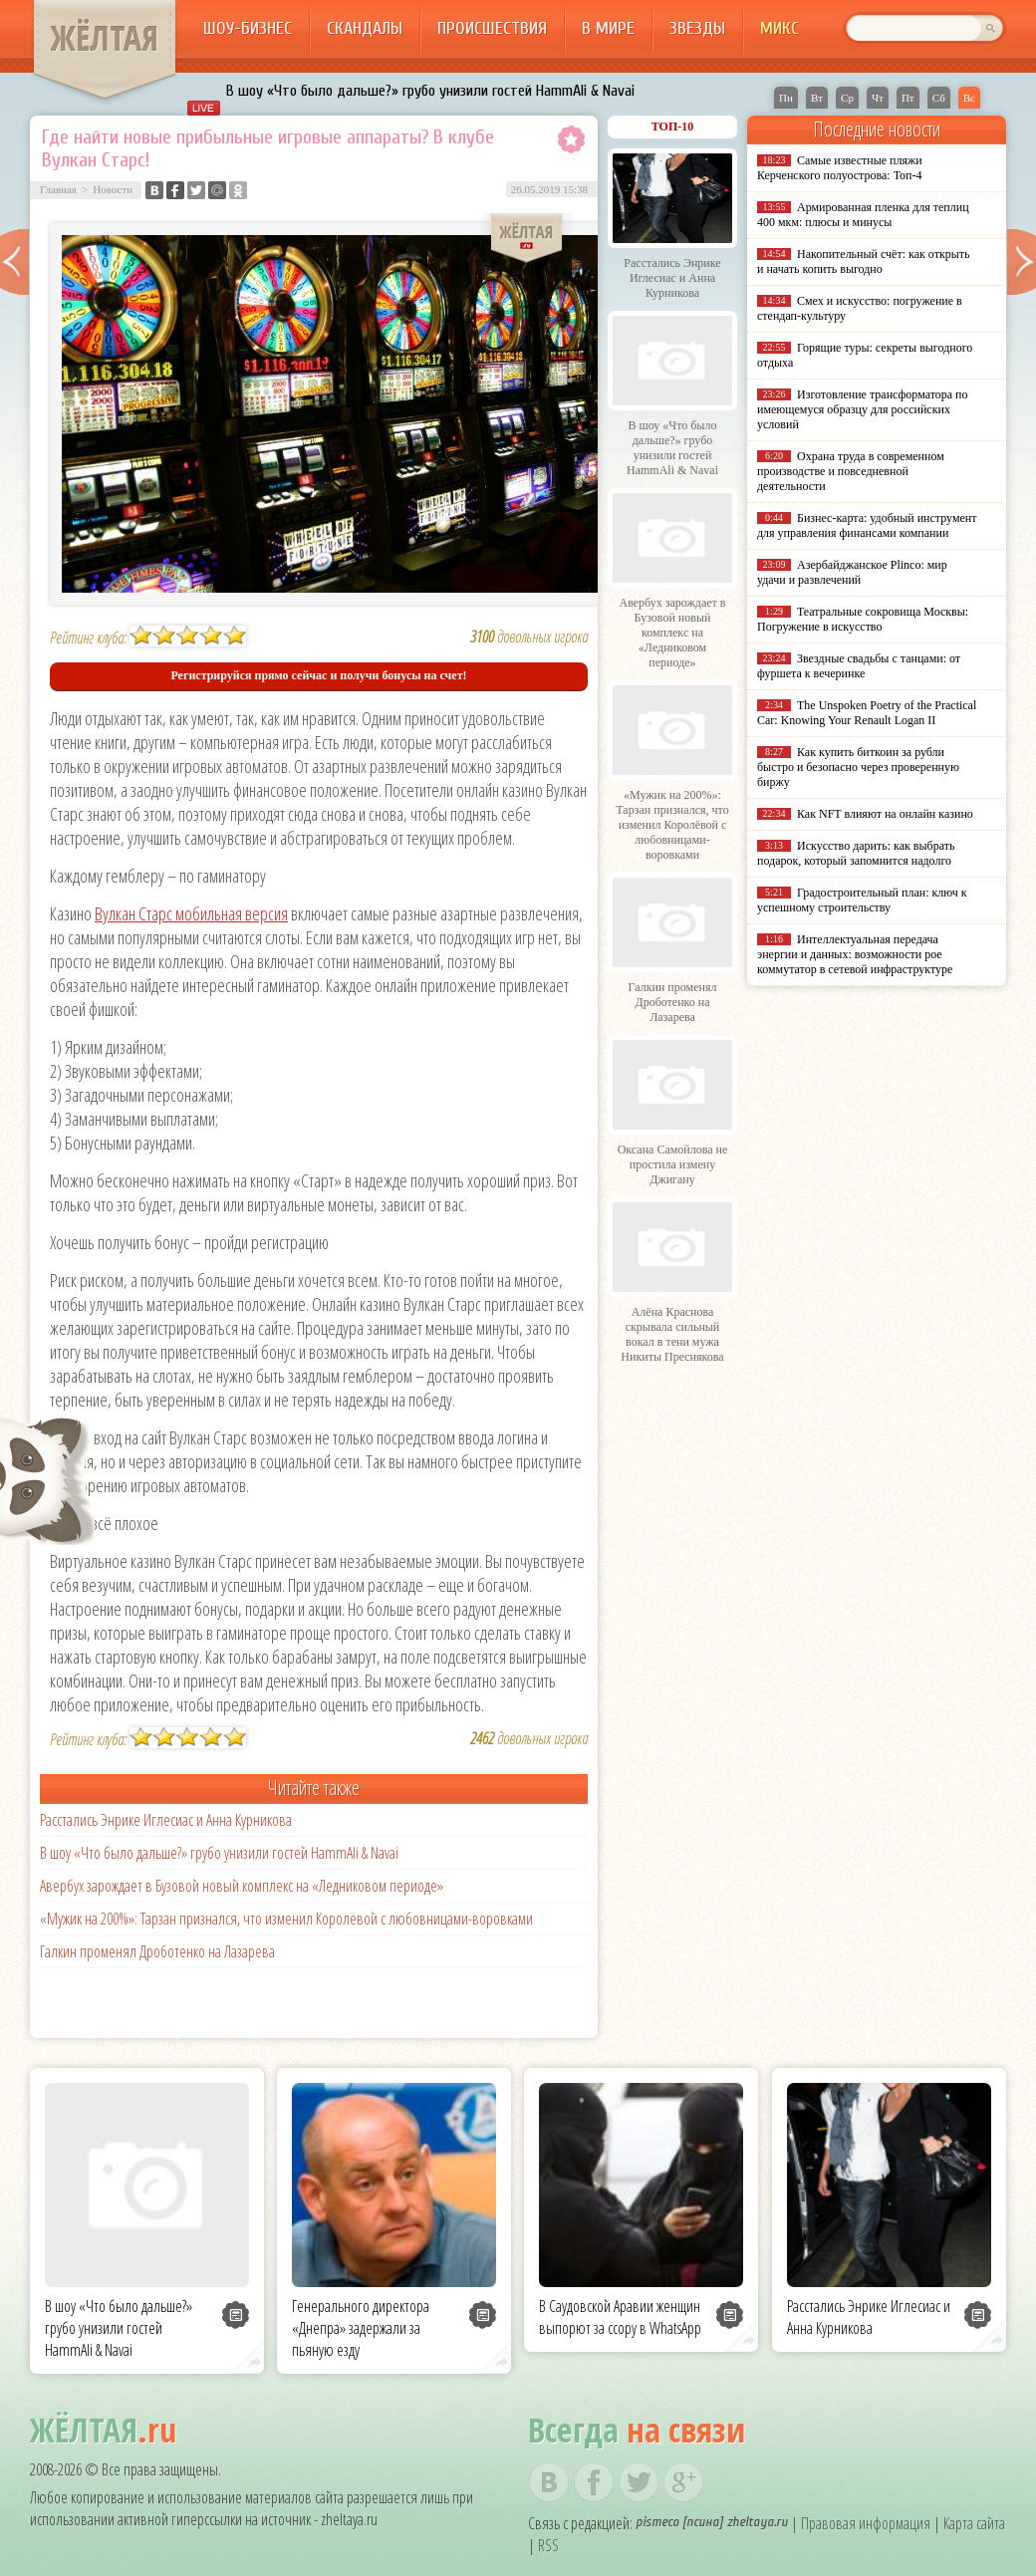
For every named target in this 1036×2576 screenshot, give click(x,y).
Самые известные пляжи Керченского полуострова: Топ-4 (839, 167)
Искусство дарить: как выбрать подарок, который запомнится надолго (855, 853)
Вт (817, 98)
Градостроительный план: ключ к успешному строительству (862, 900)
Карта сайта (974, 2523)
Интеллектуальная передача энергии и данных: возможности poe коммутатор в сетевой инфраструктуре (854, 954)
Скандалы (364, 28)
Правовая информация (865, 2523)
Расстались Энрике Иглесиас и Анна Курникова (166, 1820)
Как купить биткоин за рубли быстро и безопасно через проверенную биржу (858, 767)
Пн (786, 98)
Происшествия (492, 28)
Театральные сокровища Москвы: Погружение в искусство (862, 619)
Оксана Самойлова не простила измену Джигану (673, 1164)
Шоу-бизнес (247, 28)
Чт (878, 98)
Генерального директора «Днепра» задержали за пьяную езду (360, 2328)
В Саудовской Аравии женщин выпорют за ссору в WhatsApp (620, 2317)
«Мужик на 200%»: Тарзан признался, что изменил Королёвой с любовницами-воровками (286, 1919)
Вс (969, 98)
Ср (847, 98)
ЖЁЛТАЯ (104, 38)
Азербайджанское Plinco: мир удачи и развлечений (852, 572)
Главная (58, 189)
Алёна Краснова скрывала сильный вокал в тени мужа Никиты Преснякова (672, 1334)
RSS (548, 2545)
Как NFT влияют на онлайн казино (885, 814)
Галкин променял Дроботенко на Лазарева (157, 1951)
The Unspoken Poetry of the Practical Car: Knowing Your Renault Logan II (866, 712)
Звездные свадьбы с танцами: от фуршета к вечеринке (858, 665)
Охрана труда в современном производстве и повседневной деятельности (850, 471)
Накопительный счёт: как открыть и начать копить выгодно (863, 261)
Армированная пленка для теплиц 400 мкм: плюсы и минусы (863, 214)
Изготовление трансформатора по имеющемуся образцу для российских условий (862, 409)
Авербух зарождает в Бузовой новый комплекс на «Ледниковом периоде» (241, 1886)
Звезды (697, 28)
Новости (112, 189)
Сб (938, 98)
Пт (908, 98)
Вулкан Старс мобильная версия (191, 913)
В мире (608, 28)
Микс (779, 28)
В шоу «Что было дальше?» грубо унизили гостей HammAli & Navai (430, 91)
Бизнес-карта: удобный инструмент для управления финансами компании (866, 525)
